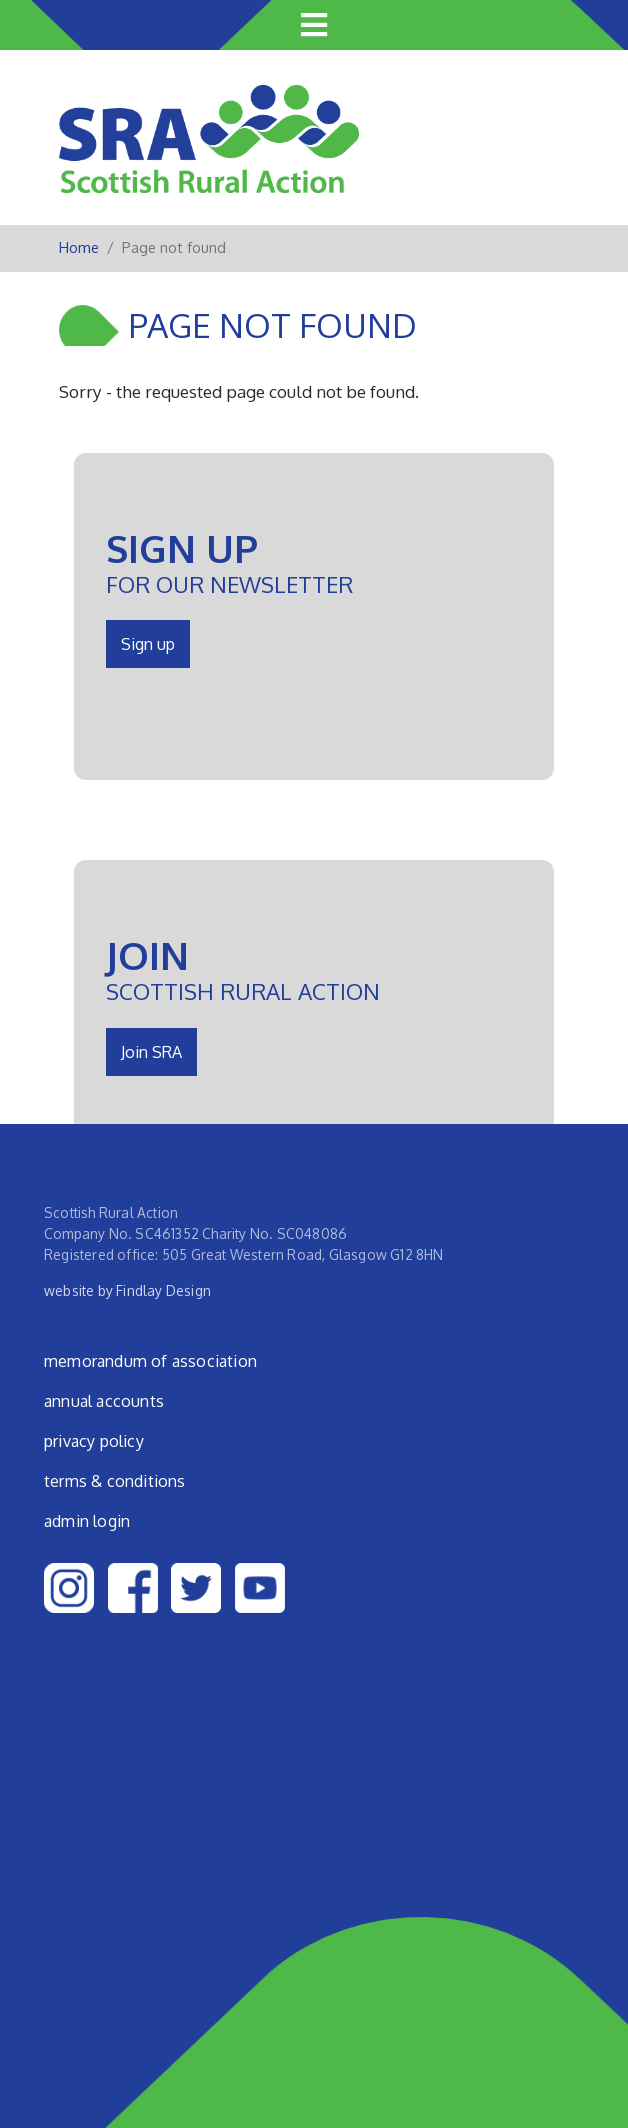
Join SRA (151, 1052)
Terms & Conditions (115, 1481)
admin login (87, 1521)
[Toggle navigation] (314, 25)
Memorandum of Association (150, 1361)
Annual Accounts (104, 1401)
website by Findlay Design (127, 1290)
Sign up (148, 644)
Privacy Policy (94, 1441)
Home (79, 247)
